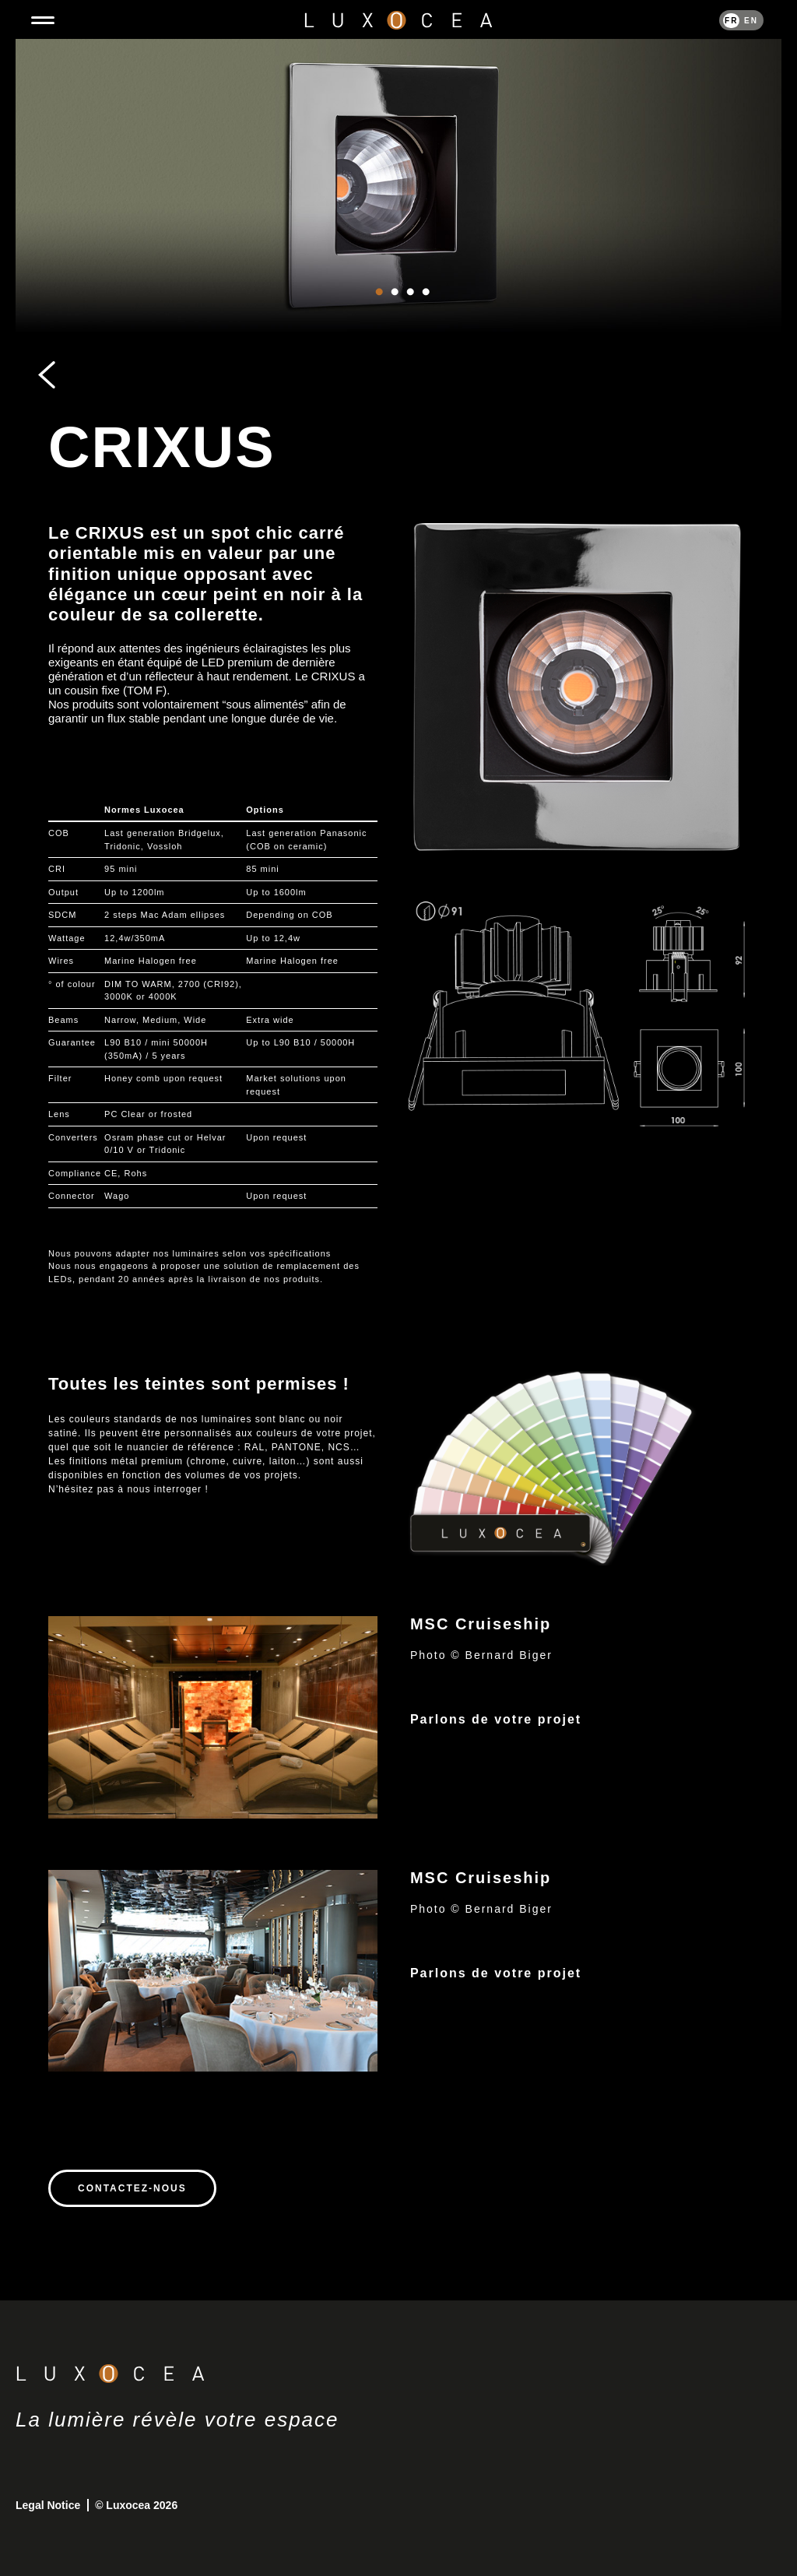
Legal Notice (49, 2505)
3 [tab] (410, 308)
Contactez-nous (132, 2188)
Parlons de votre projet (495, 1719)
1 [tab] (379, 308)
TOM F (145, 690)
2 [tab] (394, 308)
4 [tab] (426, 308)
